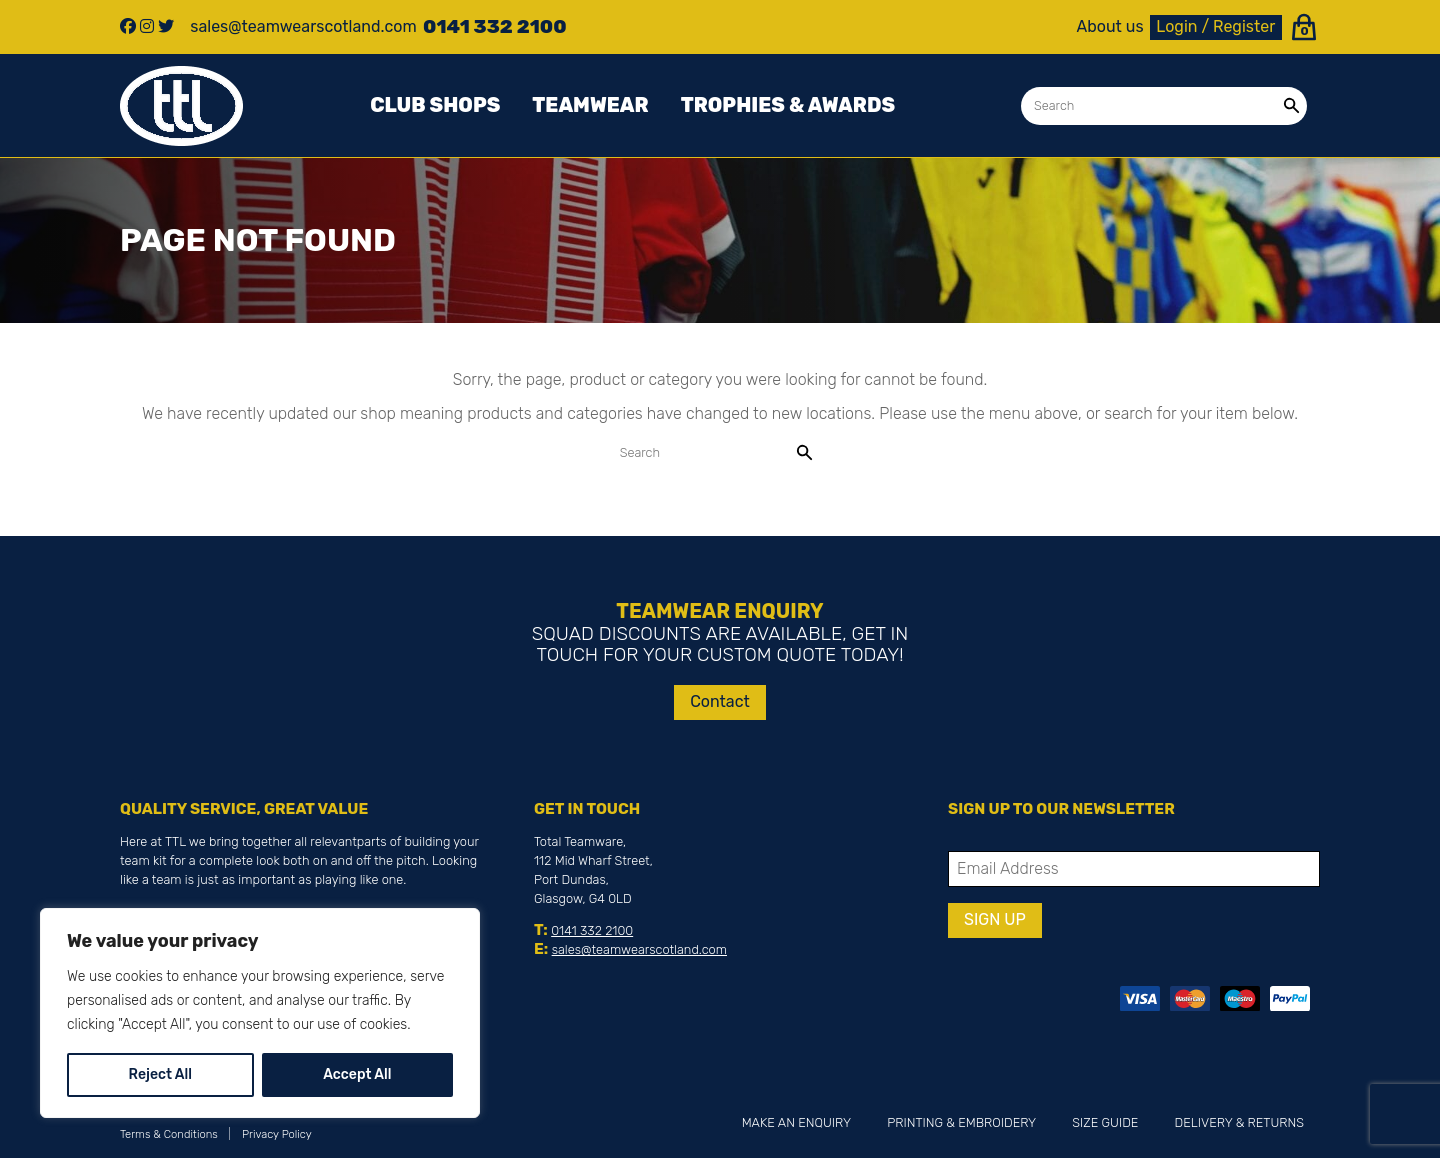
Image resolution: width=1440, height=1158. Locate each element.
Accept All (357, 1074)
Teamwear (590, 105)
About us (1110, 27)
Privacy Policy (277, 1134)
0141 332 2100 (592, 930)
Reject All (160, 1074)
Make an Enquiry (796, 1122)
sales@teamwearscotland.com (639, 949)
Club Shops (435, 105)
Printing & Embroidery (961, 1122)
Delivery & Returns (1239, 1122)
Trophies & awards (788, 105)
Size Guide (1105, 1122)
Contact (720, 701)
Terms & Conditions (169, 1134)
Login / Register (1215, 26)
